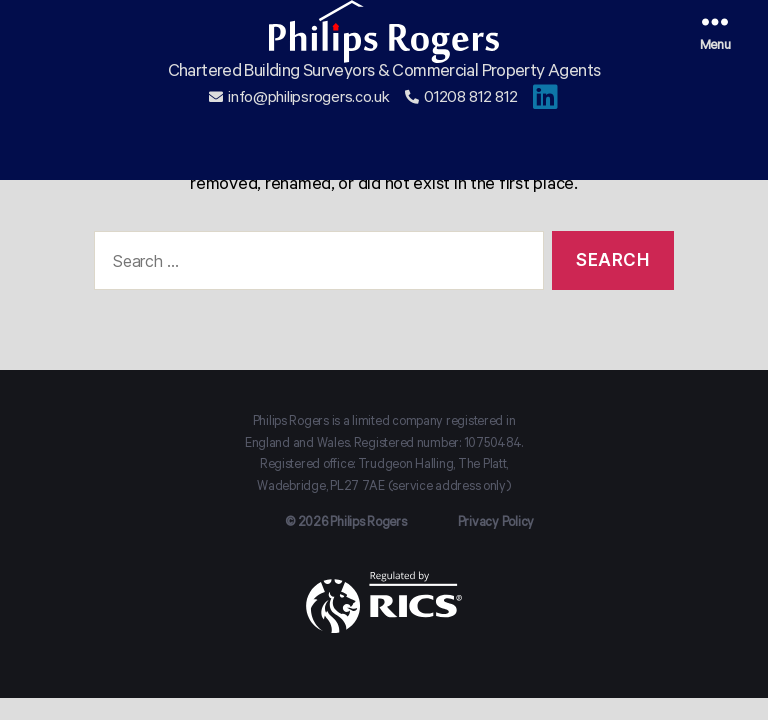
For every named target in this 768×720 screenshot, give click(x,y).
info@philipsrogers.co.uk (309, 126)
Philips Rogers (368, 524)
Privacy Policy (496, 524)
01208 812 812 (471, 126)
